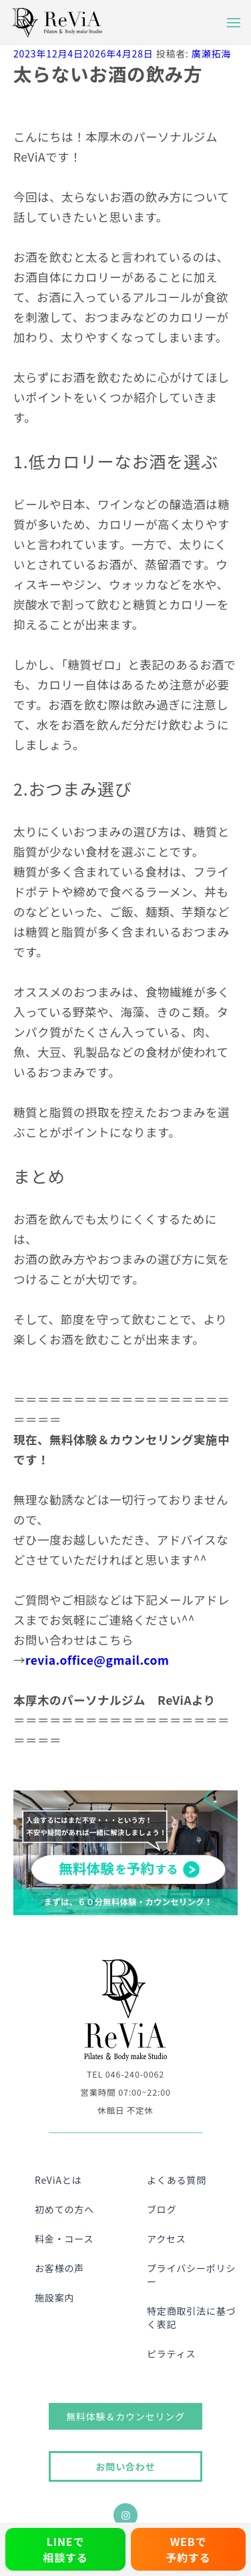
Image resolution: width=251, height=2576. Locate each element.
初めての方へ (64, 2209)
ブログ (162, 2209)
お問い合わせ (125, 2466)
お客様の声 (59, 2268)
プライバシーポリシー (191, 2274)
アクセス (166, 2238)
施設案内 (54, 2297)
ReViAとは (58, 2180)
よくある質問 (176, 2180)
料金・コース (64, 2238)
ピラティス (171, 2353)
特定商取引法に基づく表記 (191, 2317)
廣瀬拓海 (211, 53)
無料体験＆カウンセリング (125, 2416)
